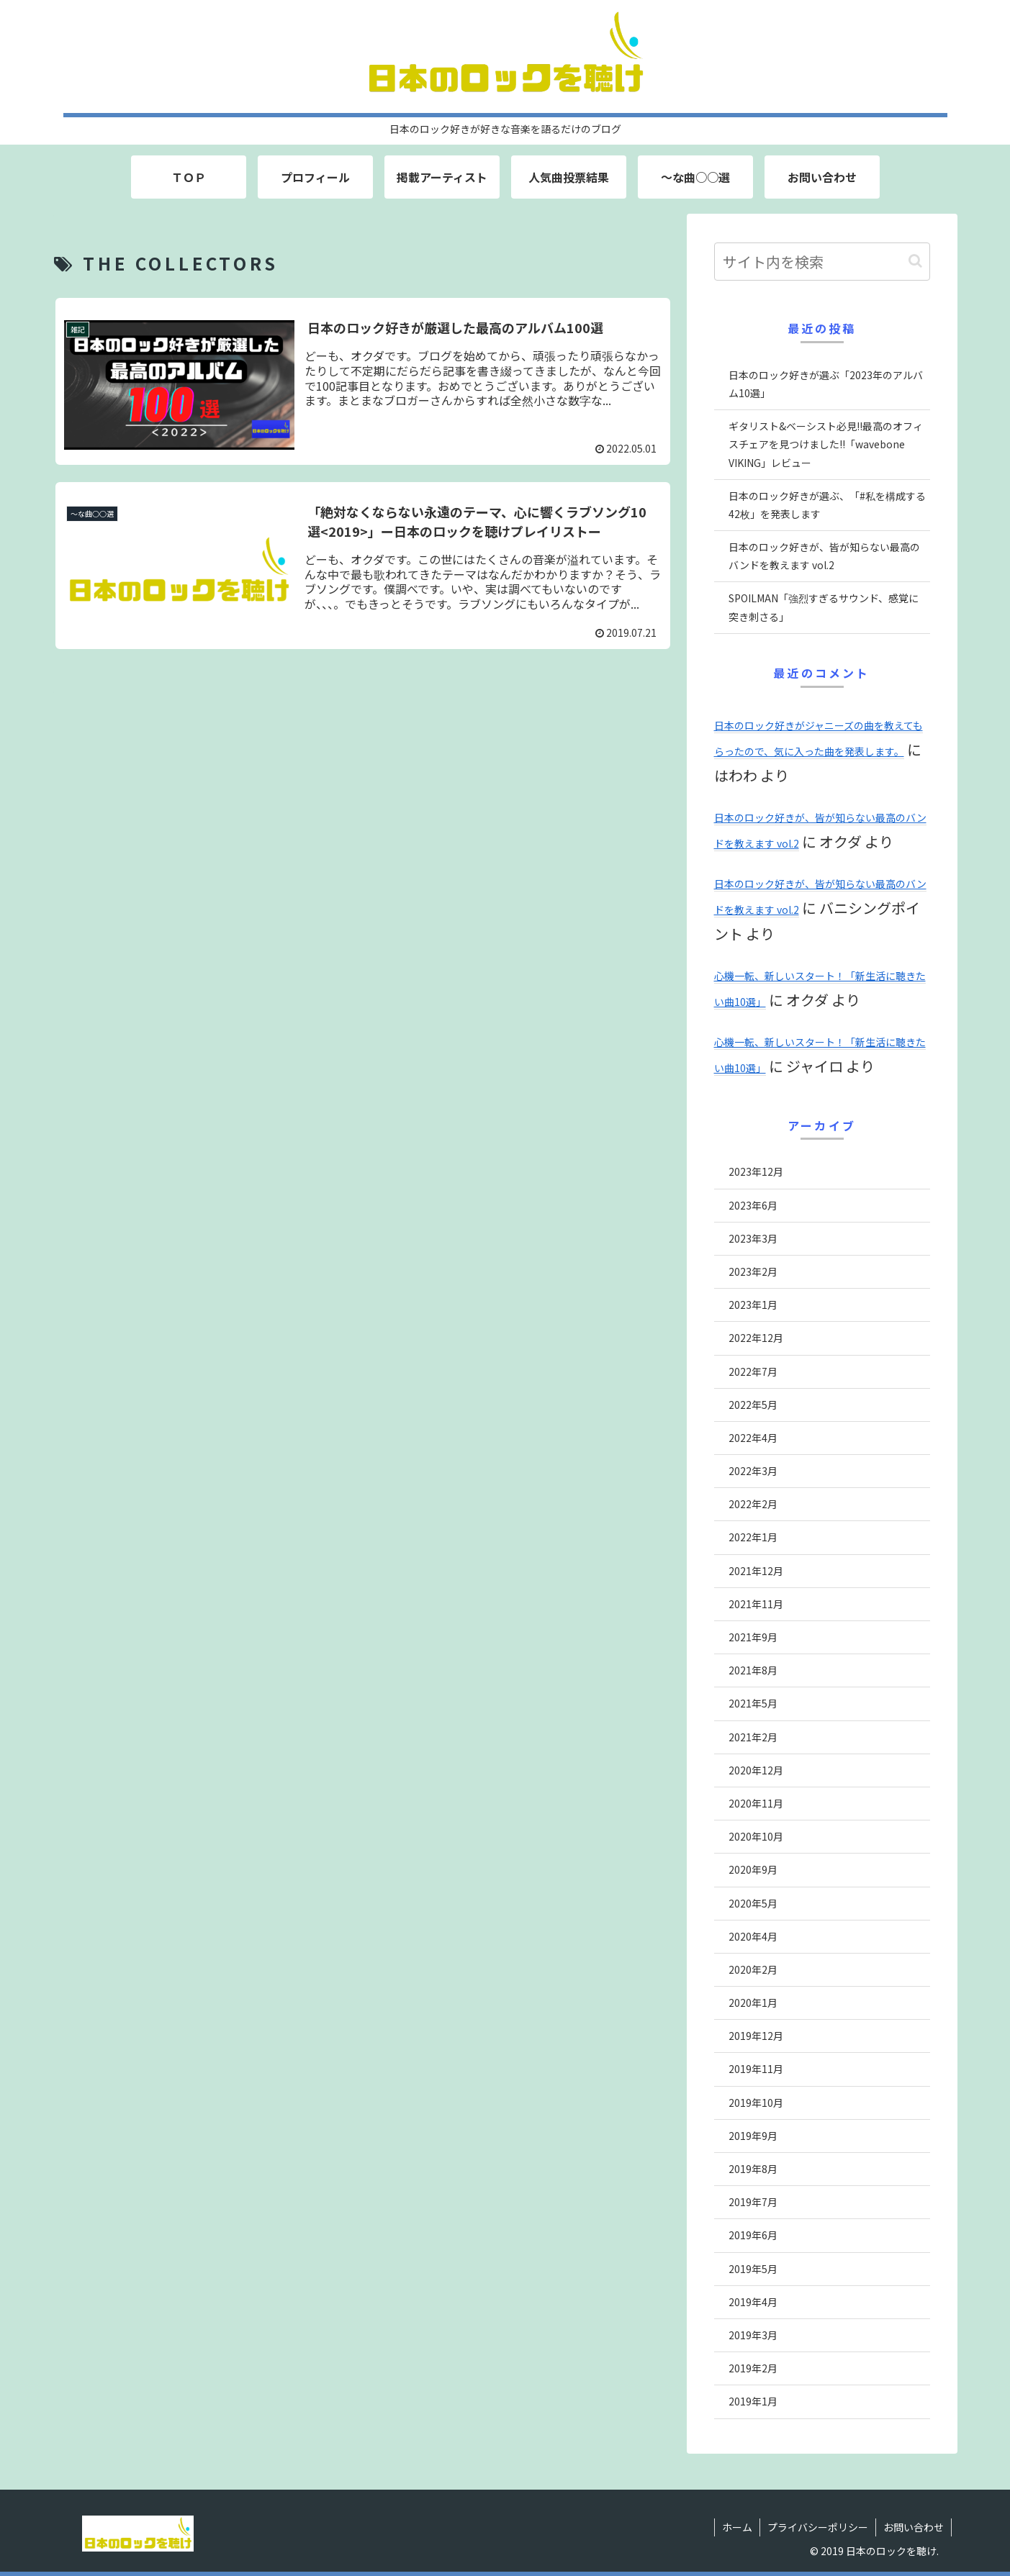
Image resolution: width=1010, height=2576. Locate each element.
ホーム (737, 2527)
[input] (822, 261)
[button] (915, 261)
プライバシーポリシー (817, 2527)
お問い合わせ (913, 2527)
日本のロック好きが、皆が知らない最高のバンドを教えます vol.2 (824, 556)
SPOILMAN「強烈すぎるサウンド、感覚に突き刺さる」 (824, 607)
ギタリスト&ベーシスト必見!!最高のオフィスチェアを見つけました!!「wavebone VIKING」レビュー (826, 444)
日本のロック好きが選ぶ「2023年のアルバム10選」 (826, 384)
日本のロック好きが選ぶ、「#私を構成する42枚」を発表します (827, 505)
